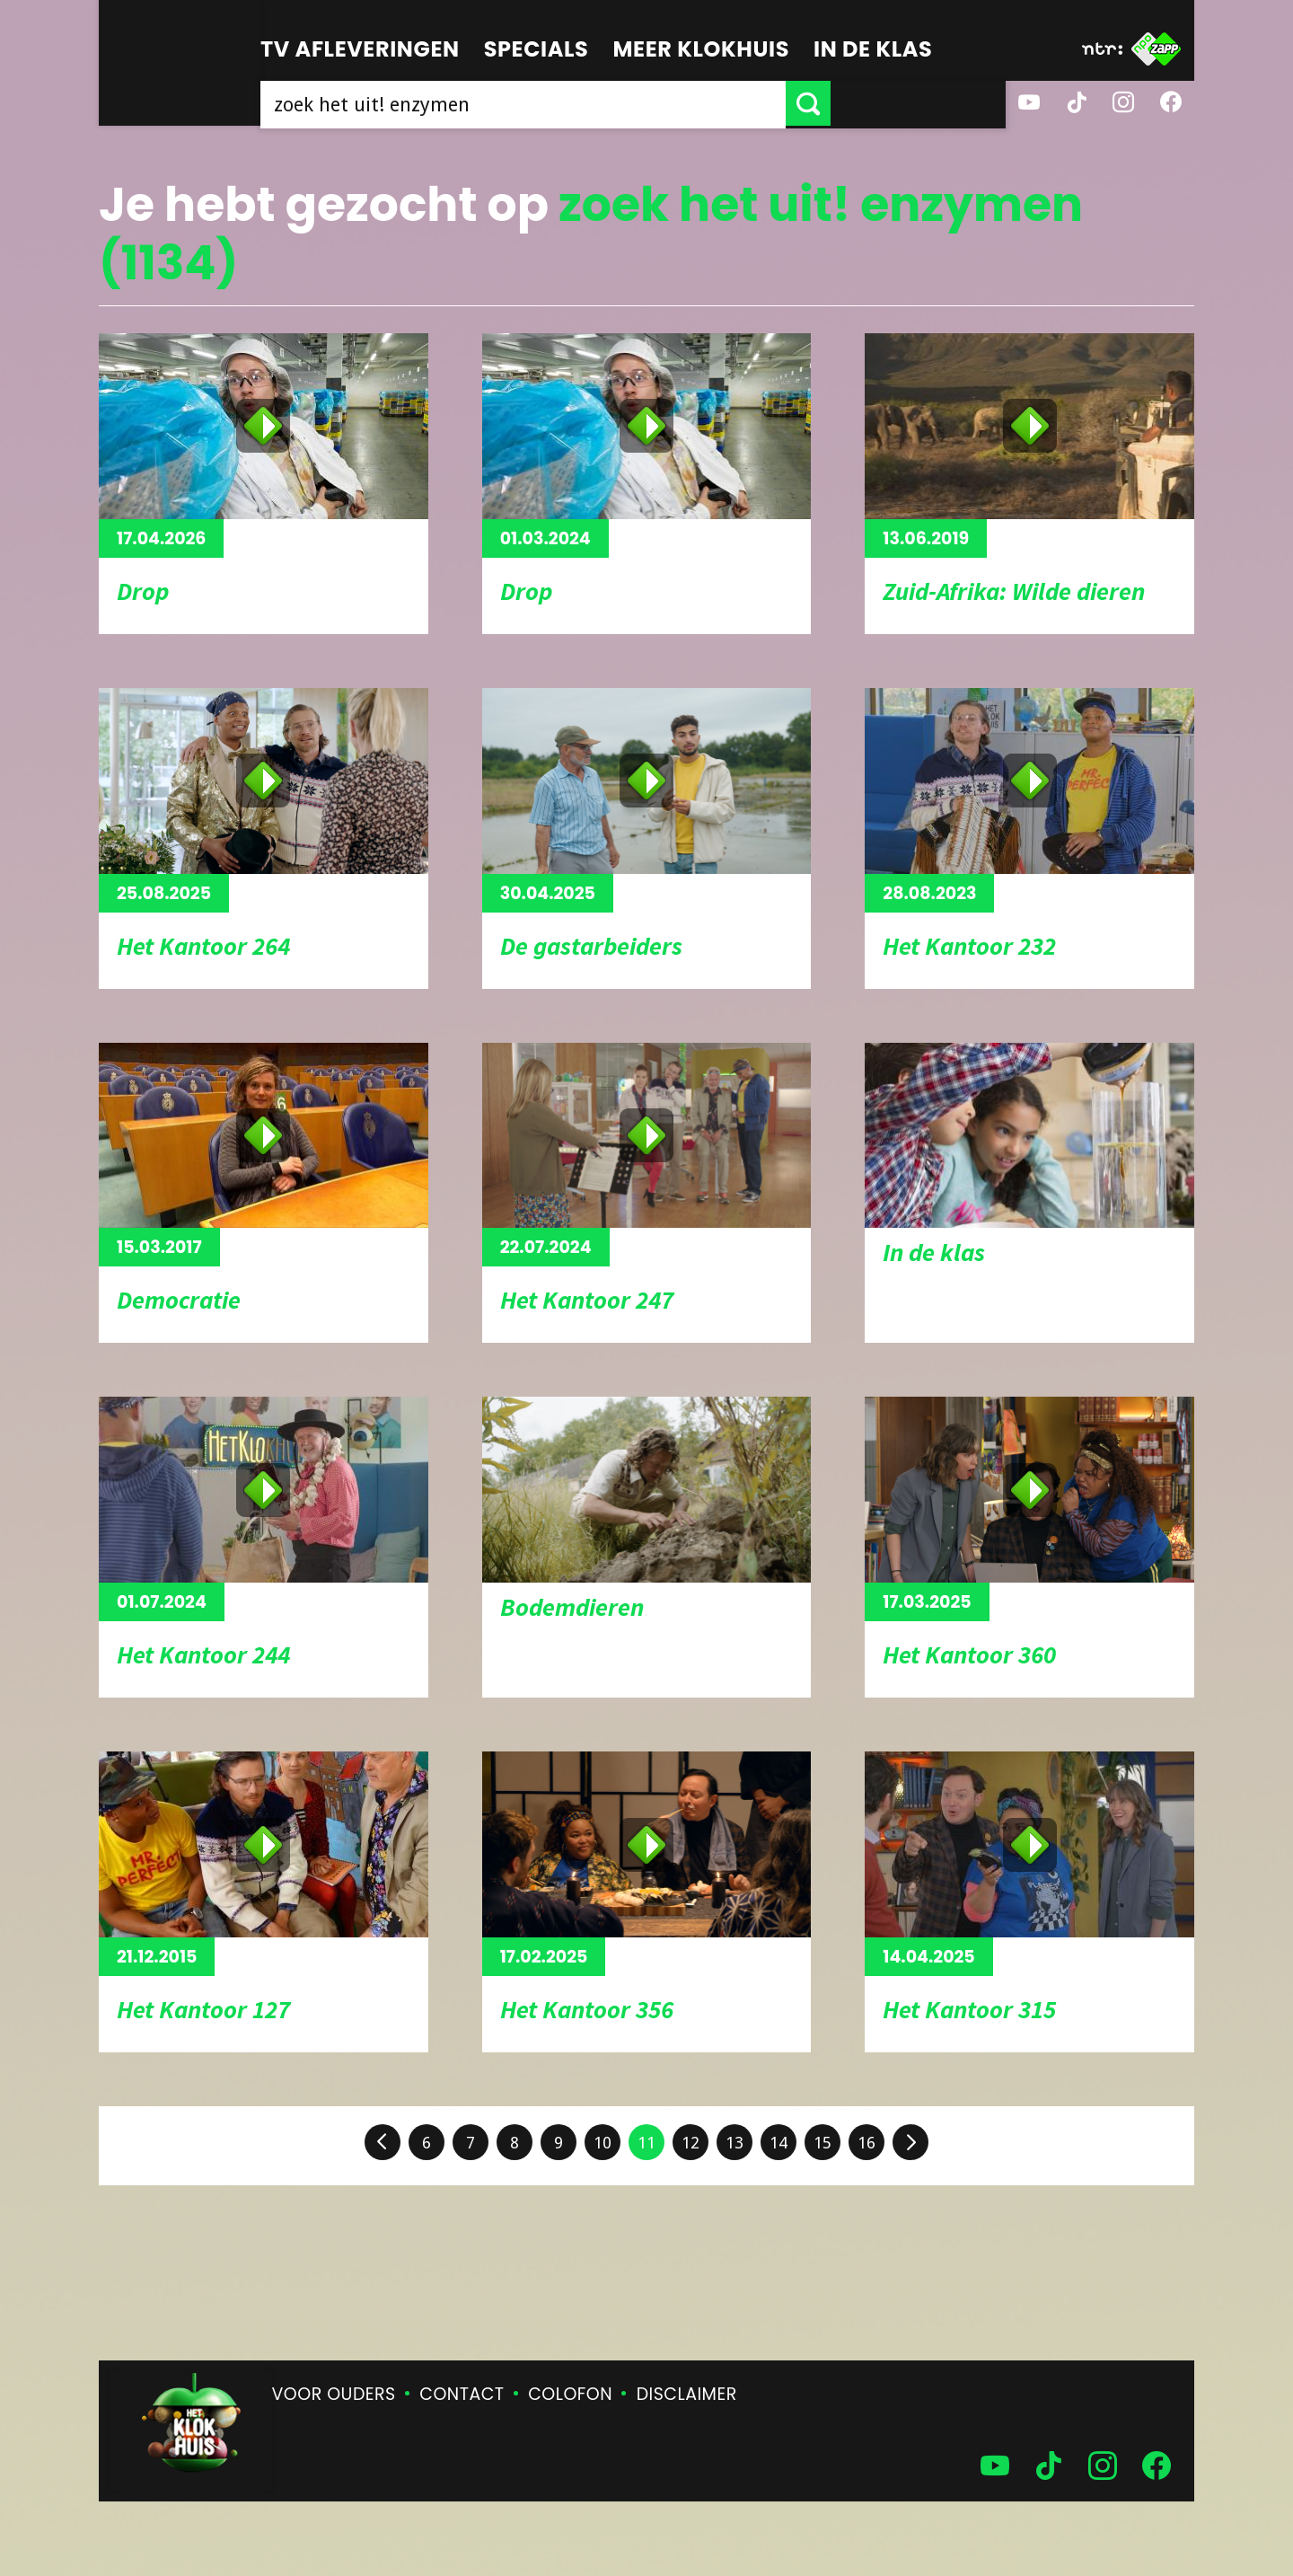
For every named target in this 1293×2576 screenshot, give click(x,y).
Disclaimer (687, 2394)
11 (646, 2142)
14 (778, 2142)
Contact (461, 2394)
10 (602, 2142)
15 (822, 2142)
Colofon (570, 2394)
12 (690, 2142)
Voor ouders (334, 2394)
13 (734, 2142)
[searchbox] (610, 103)
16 (866, 2142)
